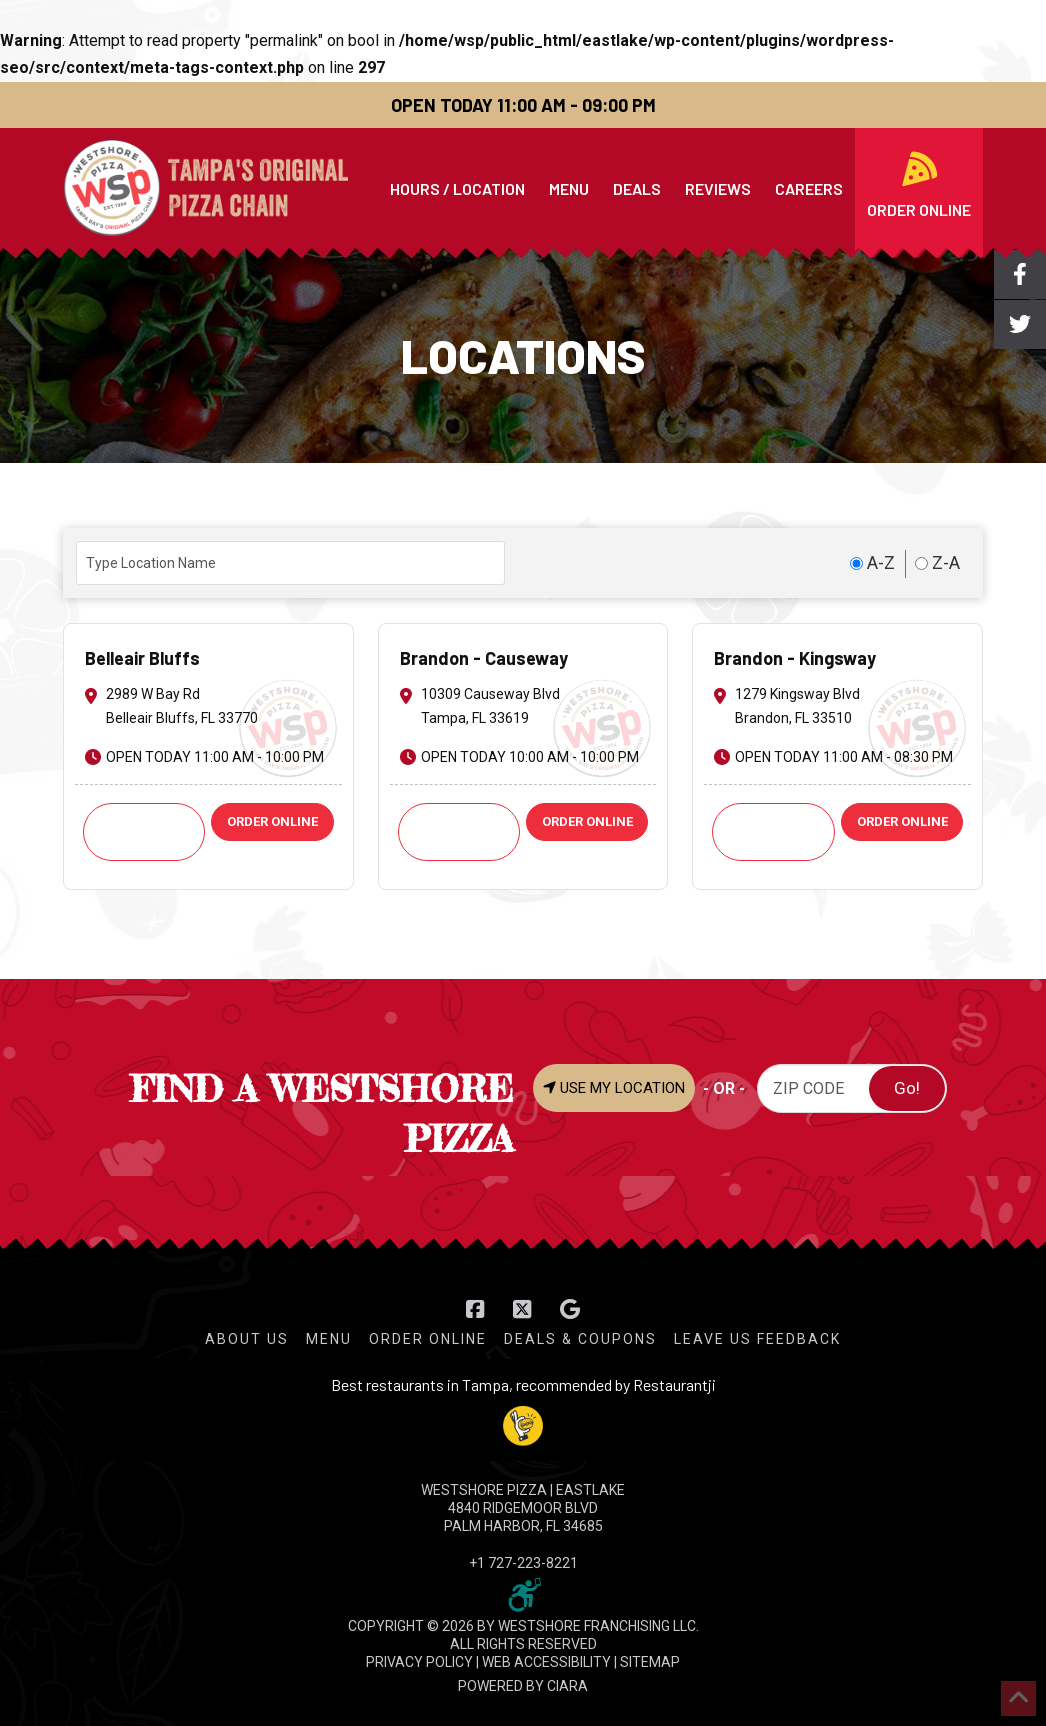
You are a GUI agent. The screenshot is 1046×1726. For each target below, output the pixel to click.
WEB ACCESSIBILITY (546, 1662)
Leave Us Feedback (757, 1339)
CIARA (567, 1686)
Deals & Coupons (580, 1339)
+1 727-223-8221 (523, 1563)
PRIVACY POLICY (419, 1662)
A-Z (872, 561)
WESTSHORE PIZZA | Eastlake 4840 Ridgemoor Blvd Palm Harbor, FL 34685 (523, 1508)
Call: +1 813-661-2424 (774, 831)
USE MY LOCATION (614, 1088)
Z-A (937, 561)
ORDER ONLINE (272, 821)
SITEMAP (650, 1662)
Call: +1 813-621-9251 (459, 831)
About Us (247, 1339)
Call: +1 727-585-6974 (144, 831)
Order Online (428, 1339)
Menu (329, 1339)
